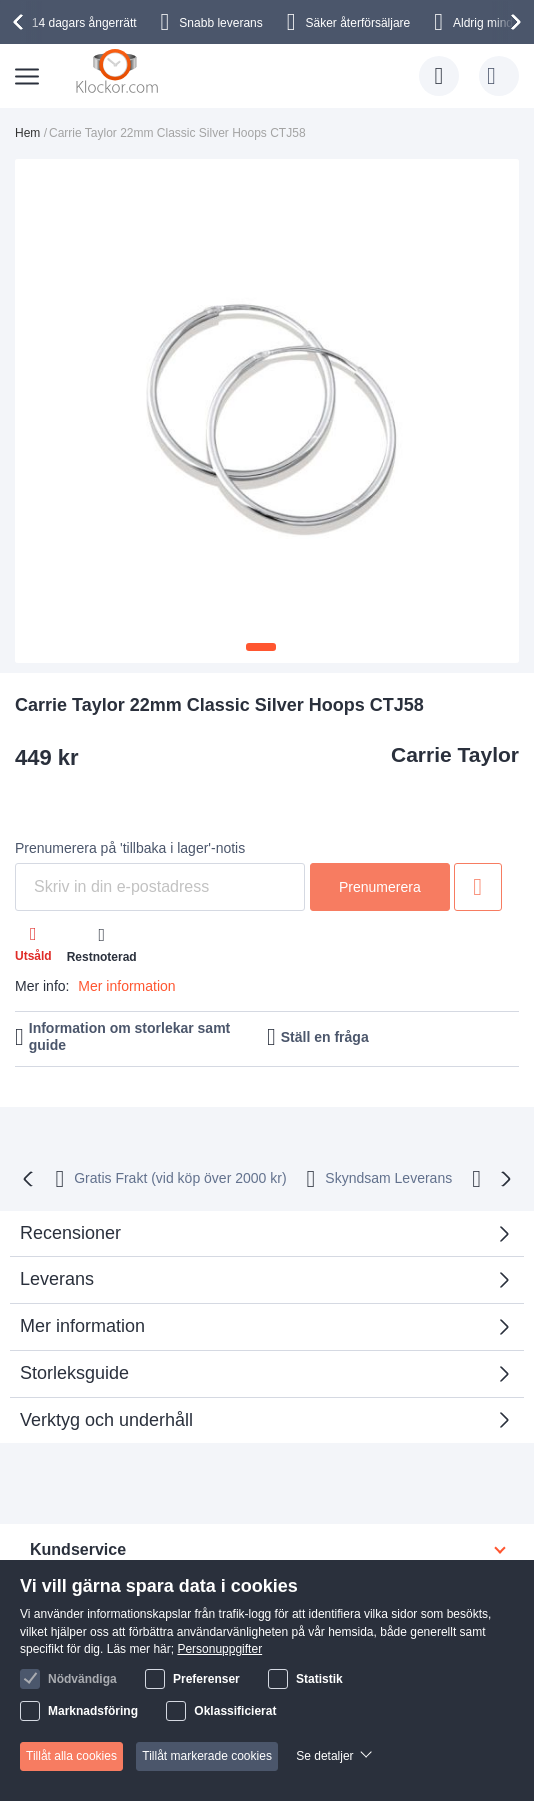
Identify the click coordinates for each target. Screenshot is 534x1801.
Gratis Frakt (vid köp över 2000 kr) (180, 1178)
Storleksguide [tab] (74, 1373)
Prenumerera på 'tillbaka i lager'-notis (130, 848)
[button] (261, 647)
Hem (27, 133)
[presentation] (21, 22)
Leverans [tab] (57, 1279)
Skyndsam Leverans (388, 1178)
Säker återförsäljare (358, 23)
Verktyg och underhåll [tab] (106, 1420)
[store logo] (119, 72)
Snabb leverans (220, 23)
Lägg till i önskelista (478, 887)
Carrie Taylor (455, 754)
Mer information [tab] (82, 1326)
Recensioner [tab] (259, 1239)
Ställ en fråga (325, 1037)
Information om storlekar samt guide (130, 1036)
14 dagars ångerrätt (84, 23)
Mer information (126, 986)
